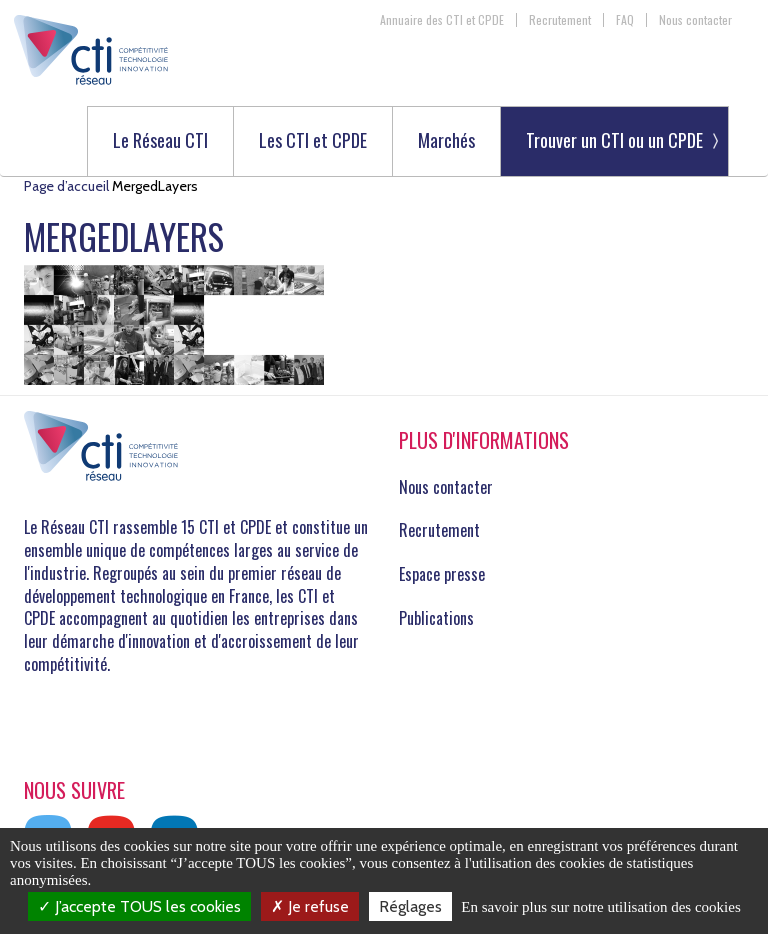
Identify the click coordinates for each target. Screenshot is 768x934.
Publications (436, 618)
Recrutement (560, 20)
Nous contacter (695, 20)
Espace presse (442, 574)
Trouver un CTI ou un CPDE (614, 140)
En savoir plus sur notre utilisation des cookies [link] (601, 907)
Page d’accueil (66, 186)
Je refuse (310, 906)
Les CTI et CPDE (313, 141)
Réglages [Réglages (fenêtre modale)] (410, 906)
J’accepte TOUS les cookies (139, 906)
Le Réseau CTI (160, 141)
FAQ (625, 20)
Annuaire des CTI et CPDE (442, 20)
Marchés (446, 141)
